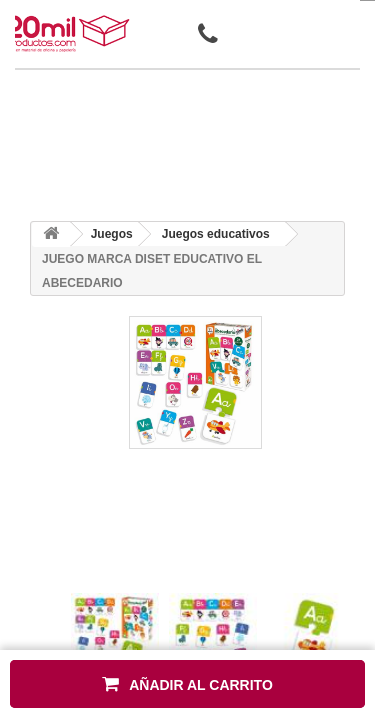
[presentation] (78, 575)
